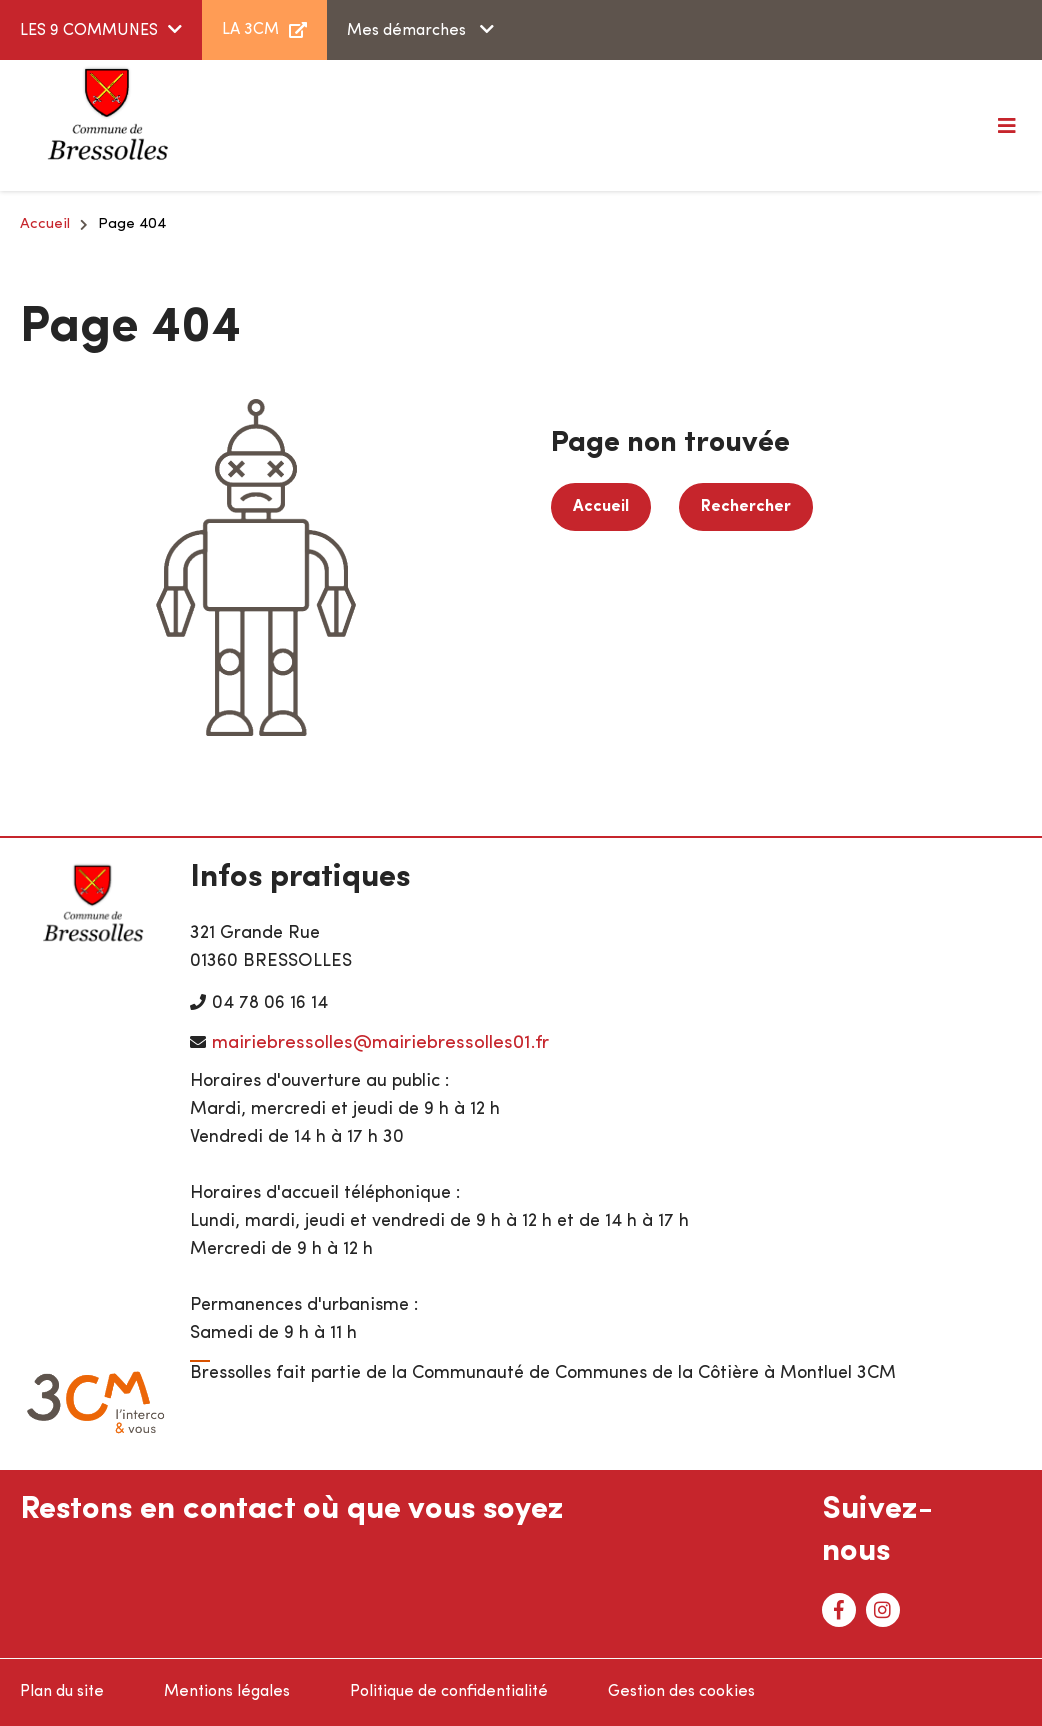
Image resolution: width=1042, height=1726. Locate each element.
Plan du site (62, 1692)
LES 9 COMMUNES (89, 31)
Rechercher (746, 507)
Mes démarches (408, 31)
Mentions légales (227, 1692)
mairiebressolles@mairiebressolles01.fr (380, 1043)
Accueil (45, 224)
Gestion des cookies (681, 1692)
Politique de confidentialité (449, 1692)
